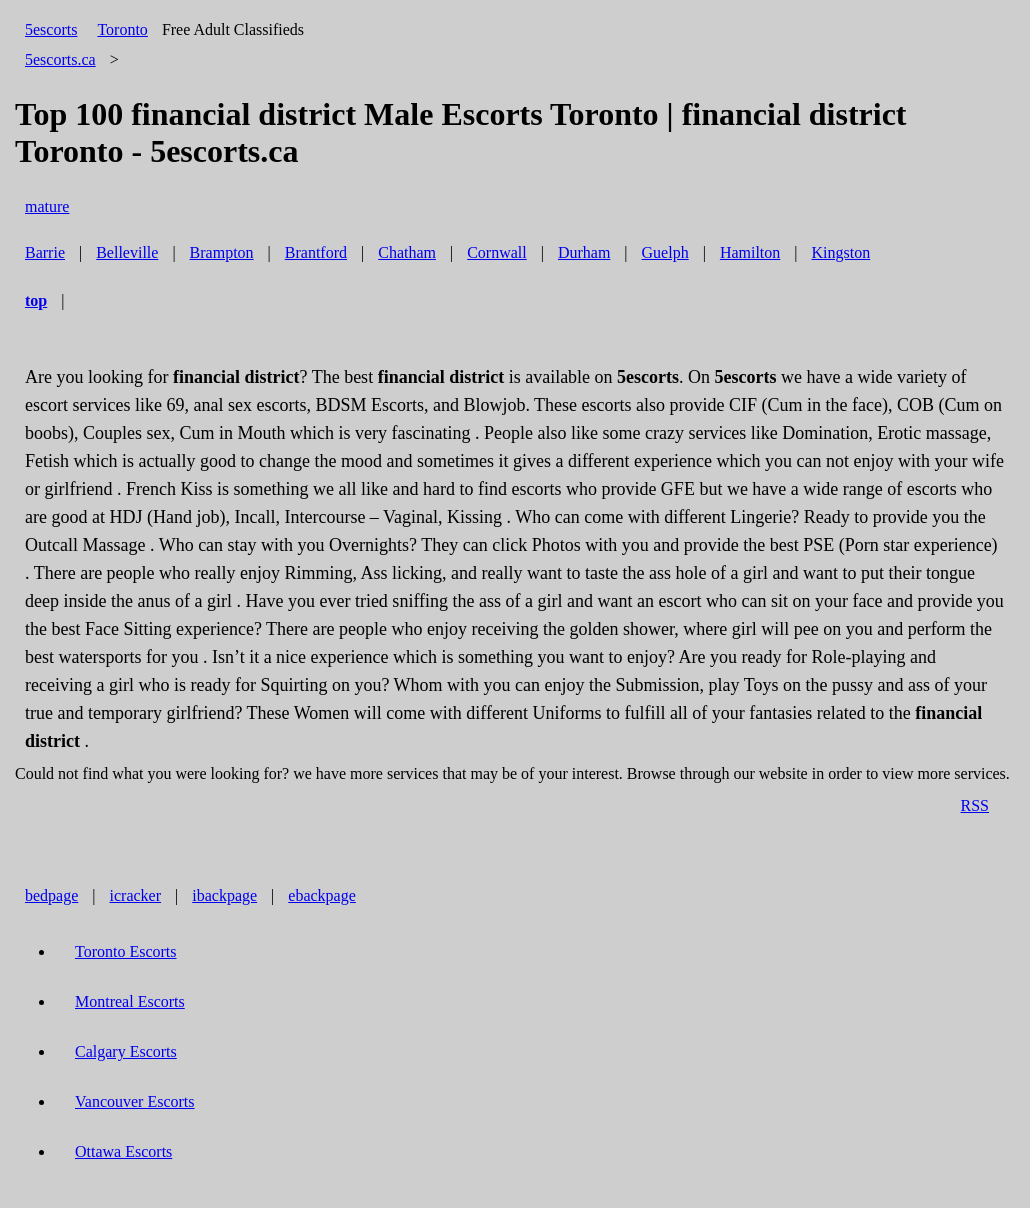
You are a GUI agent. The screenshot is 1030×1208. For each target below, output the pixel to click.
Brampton (222, 252)
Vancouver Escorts (135, 1101)
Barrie (45, 252)
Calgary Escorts (126, 1051)
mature (47, 206)
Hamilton (750, 252)
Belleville (127, 252)
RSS (975, 805)
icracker (136, 895)
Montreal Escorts (130, 1001)
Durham (584, 252)
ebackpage (322, 895)
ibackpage (224, 895)
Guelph (665, 252)
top (36, 300)
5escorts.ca (60, 59)
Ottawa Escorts (123, 1151)
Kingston (841, 252)
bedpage (51, 895)
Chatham (407, 252)
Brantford (316, 252)
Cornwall (497, 252)
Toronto (122, 29)
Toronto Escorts (126, 951)
